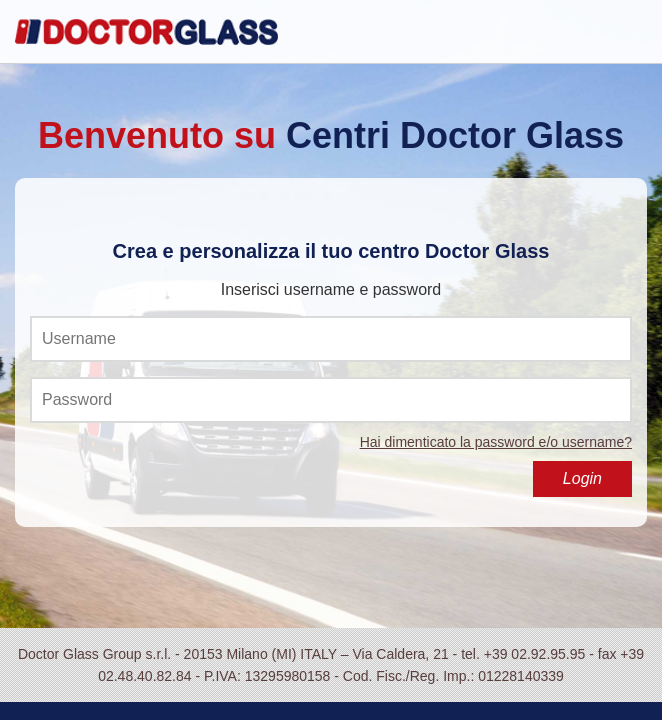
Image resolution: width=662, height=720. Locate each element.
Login (582, 478)
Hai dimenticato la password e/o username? (496, 442)
